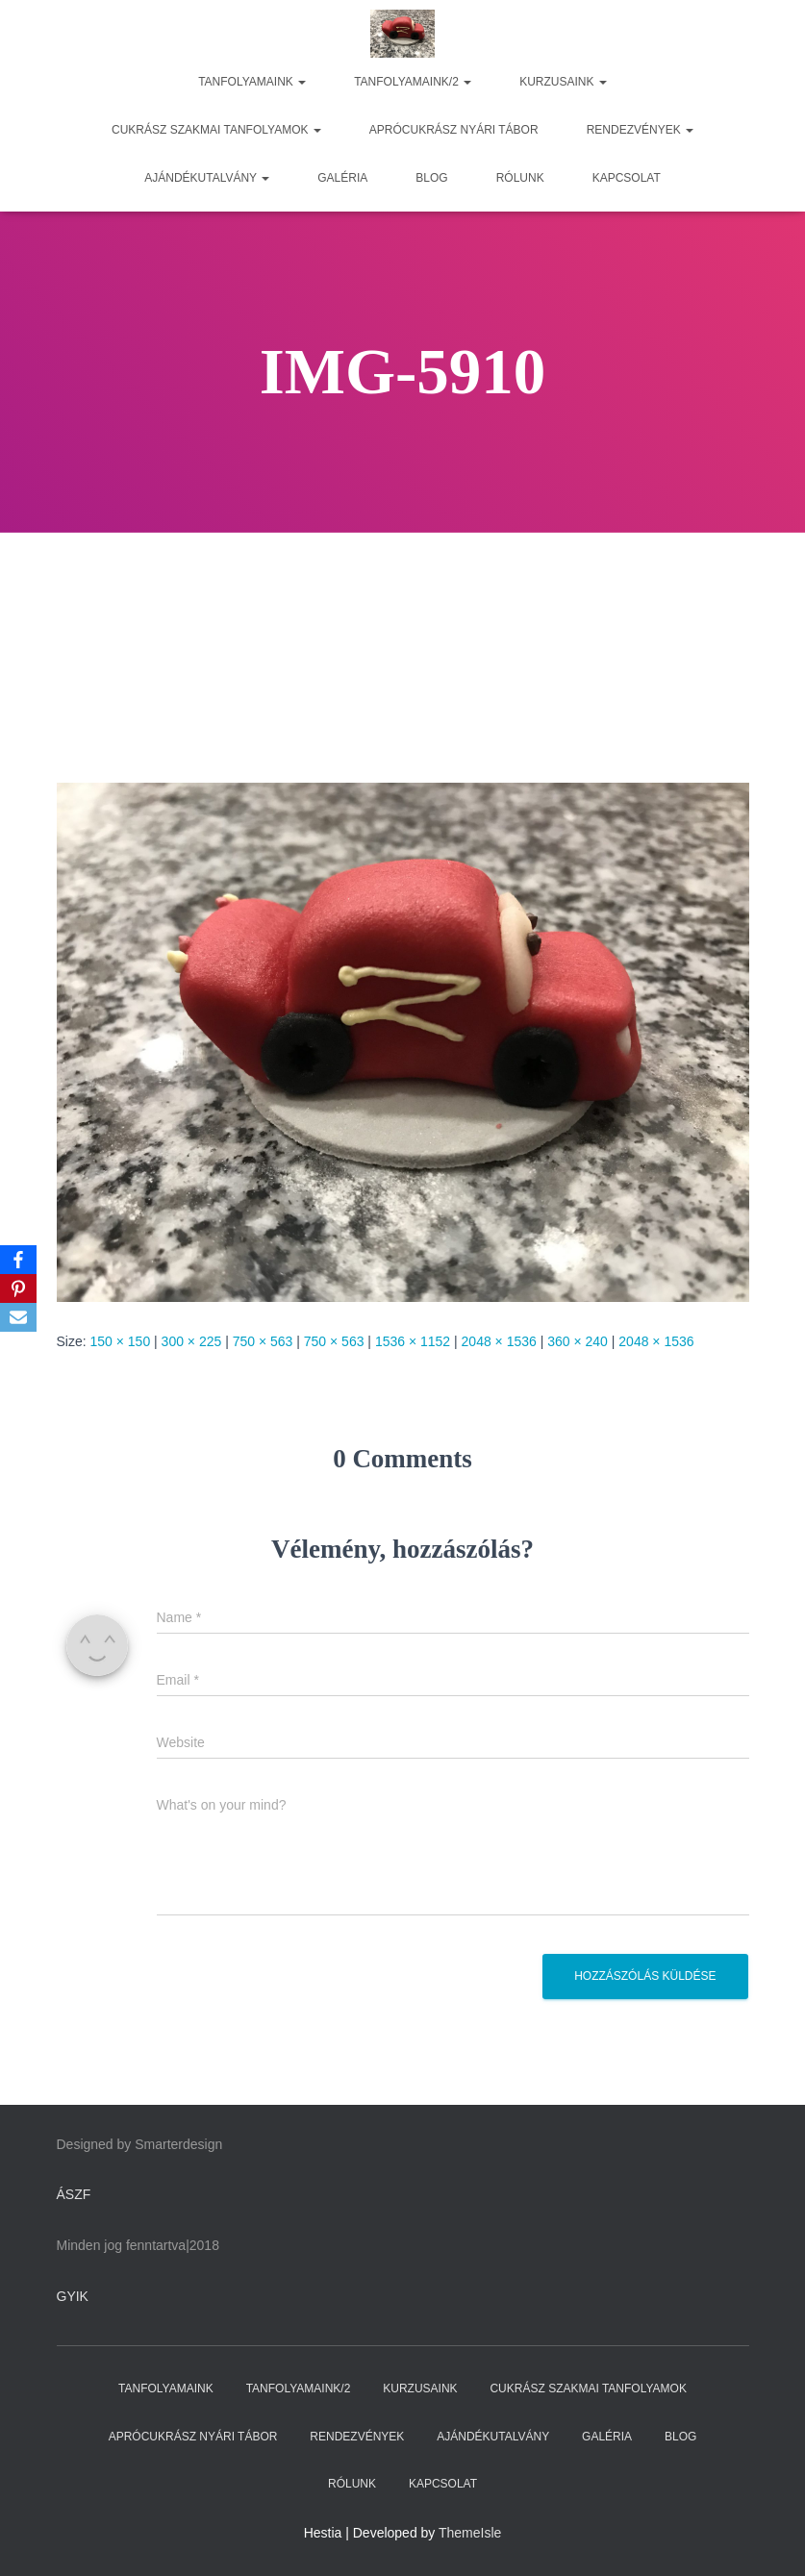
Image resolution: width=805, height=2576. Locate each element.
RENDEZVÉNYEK (640, 130)
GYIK (72, 2296)
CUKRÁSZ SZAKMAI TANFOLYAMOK (216, 130)
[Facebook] (18, 1259)
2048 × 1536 (499, 1341)
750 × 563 (263, 1341)
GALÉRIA (342, 178)
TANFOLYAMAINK (252, 81)
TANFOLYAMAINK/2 (412, 81)
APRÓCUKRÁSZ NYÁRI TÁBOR (454, 130)
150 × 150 (120, 1341)
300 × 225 (192, 1341)
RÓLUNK (520, 178)
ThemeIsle (470, 2532)
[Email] (18, 1317)
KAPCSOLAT (626, 178)
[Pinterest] (18, 1288)
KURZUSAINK (563, 81)
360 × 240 (577, 1341)
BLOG (431, 178)
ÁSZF (74, 2194)
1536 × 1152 (412, 1341)
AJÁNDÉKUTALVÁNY (206, 178)
